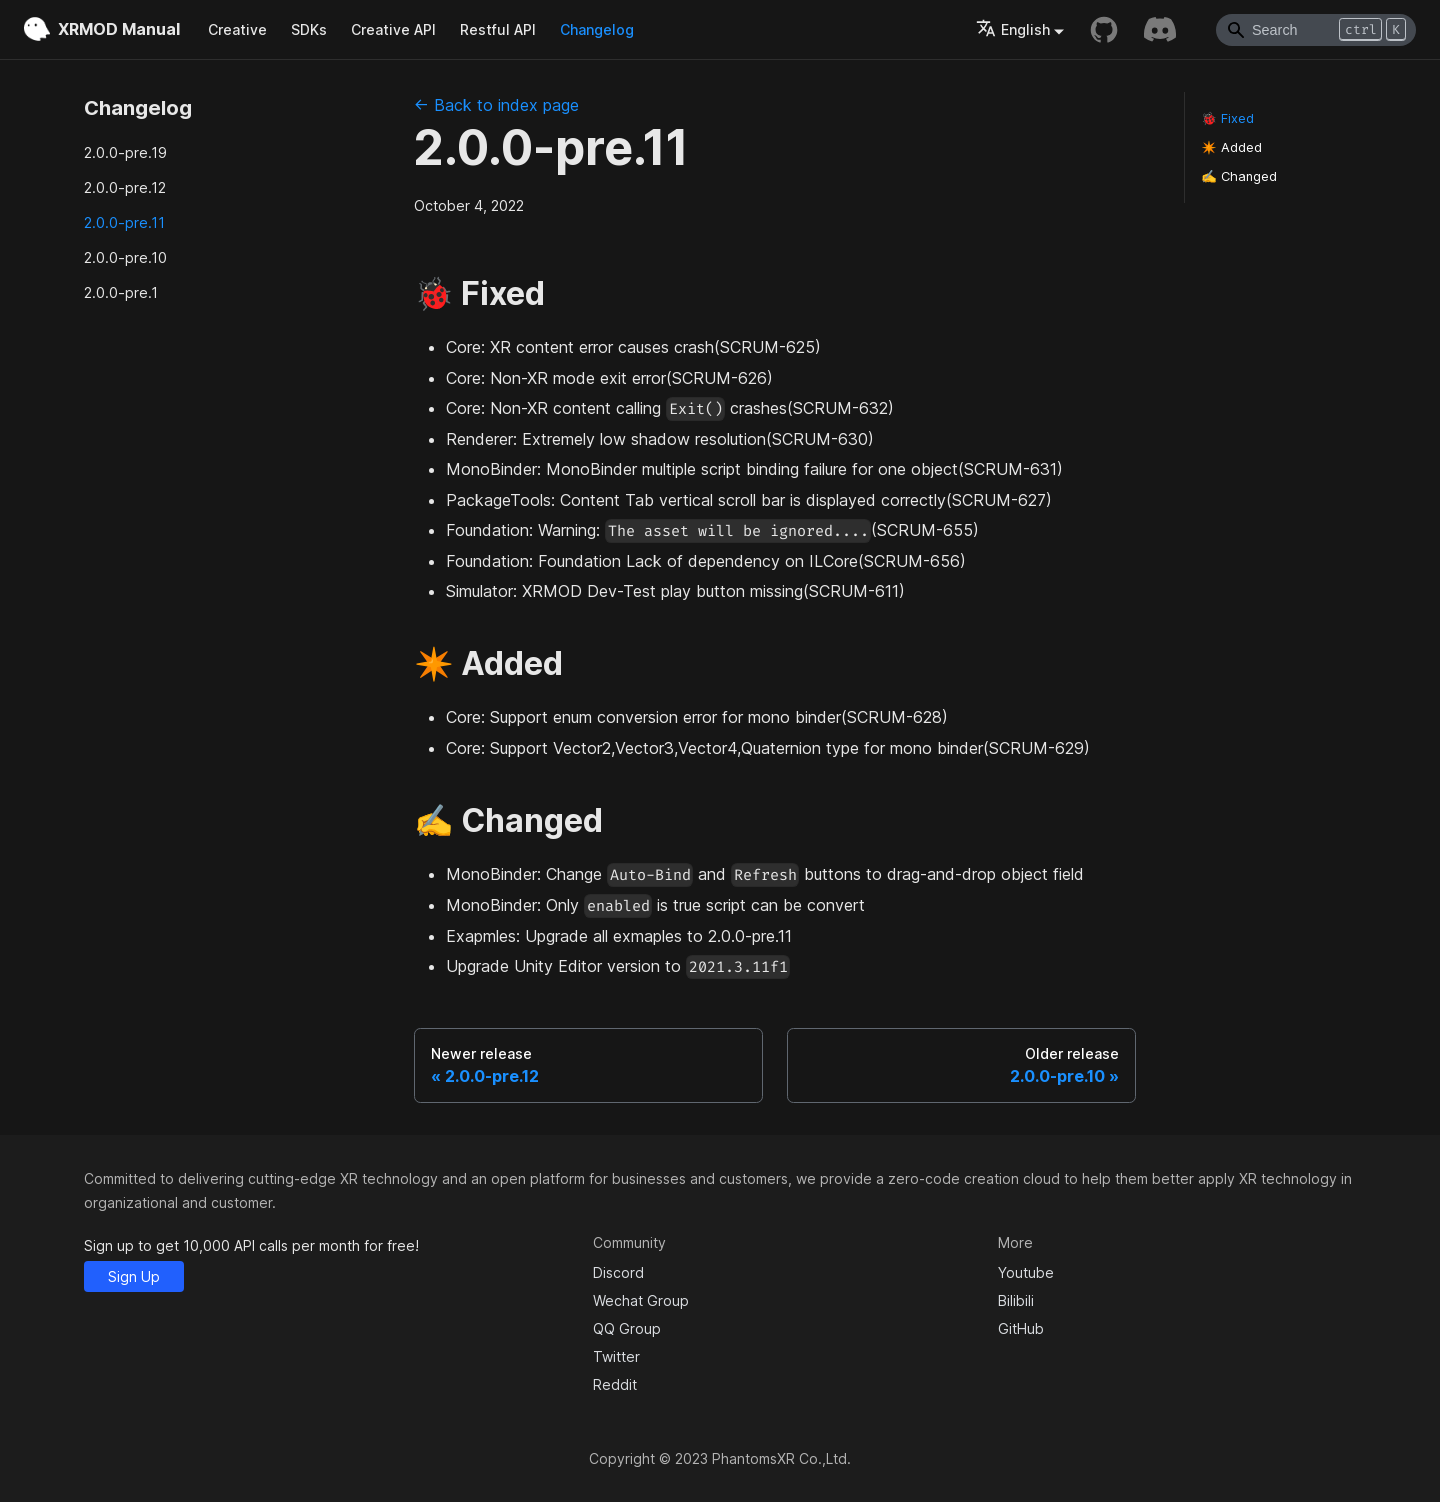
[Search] (1316, 30)
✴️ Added (1231, 147)
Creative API (393, 29)
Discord (618, 1272)
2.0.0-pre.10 (125, 257)
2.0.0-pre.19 (125, 152)
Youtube (1026, 1272)
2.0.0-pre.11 (124, 222)
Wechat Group (641, 1300)
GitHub (1021, 1328)
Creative (237, 29)
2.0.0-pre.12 (125, 187)
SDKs (309, 29)
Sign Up (134, 1276)
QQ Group (627, 1328)
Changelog (597, 29)
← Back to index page (496, 105)
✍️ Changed (1239, 176)
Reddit (615, 1384)
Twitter (616, 1356)
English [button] (1013, 29)
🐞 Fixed (1227, 118)
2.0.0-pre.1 (121, 292)
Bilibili (1016, 1300)
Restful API (498, 29)
